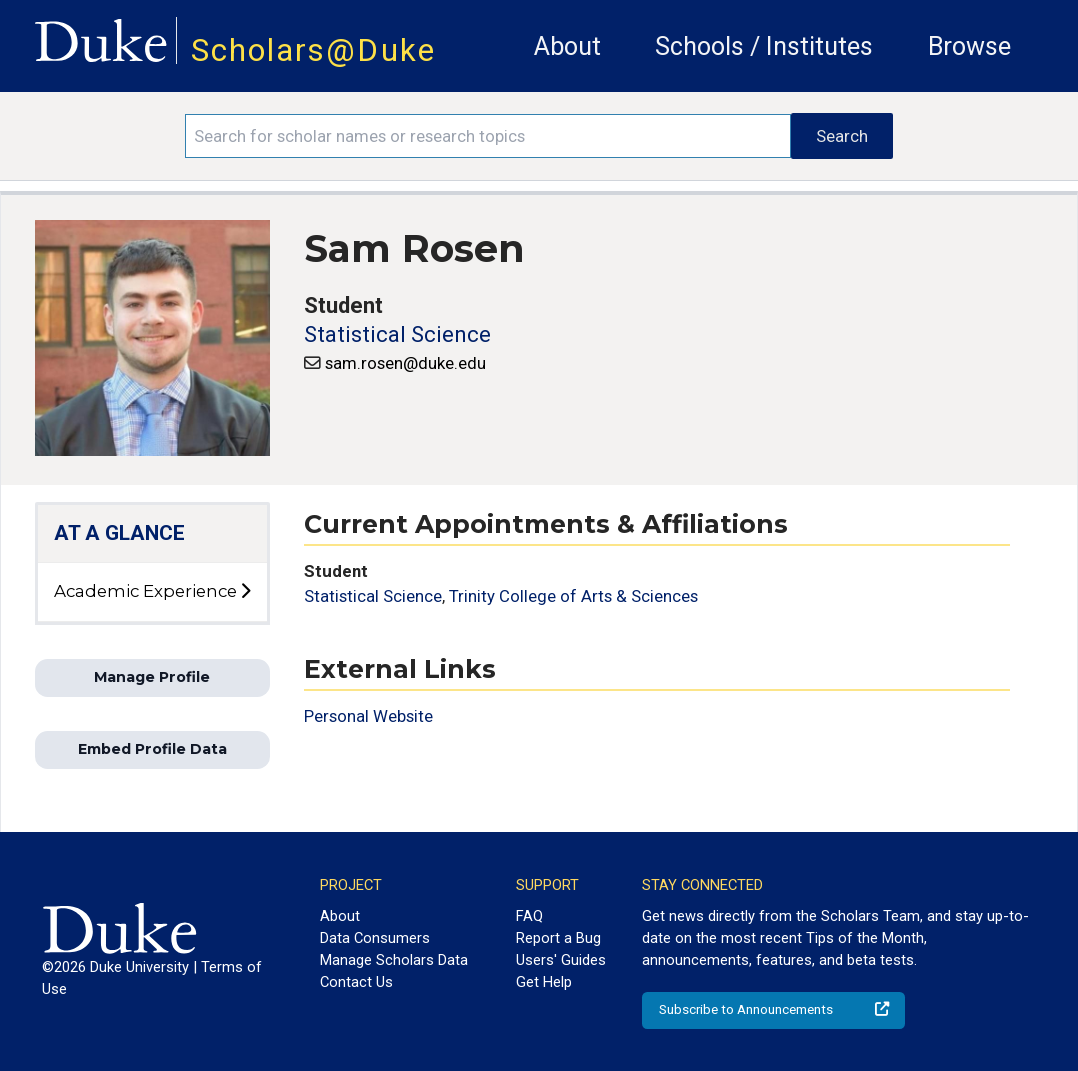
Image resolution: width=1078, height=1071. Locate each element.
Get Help (544, 982)
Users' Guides (561, 960)
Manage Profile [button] (152, 677)
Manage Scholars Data (394, 960)
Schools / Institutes (764, 46)
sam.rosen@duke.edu (405, 363)
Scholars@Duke (313, 50)
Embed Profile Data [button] (152, 749)
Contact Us (356, 982)
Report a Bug (558, 938)
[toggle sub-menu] (245, 592)
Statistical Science (397, 334)
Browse (969, 46)
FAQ (529, 916)
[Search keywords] (488, 136)
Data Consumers (375, 938)
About (567, 46)
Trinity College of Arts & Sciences (573, 596)
